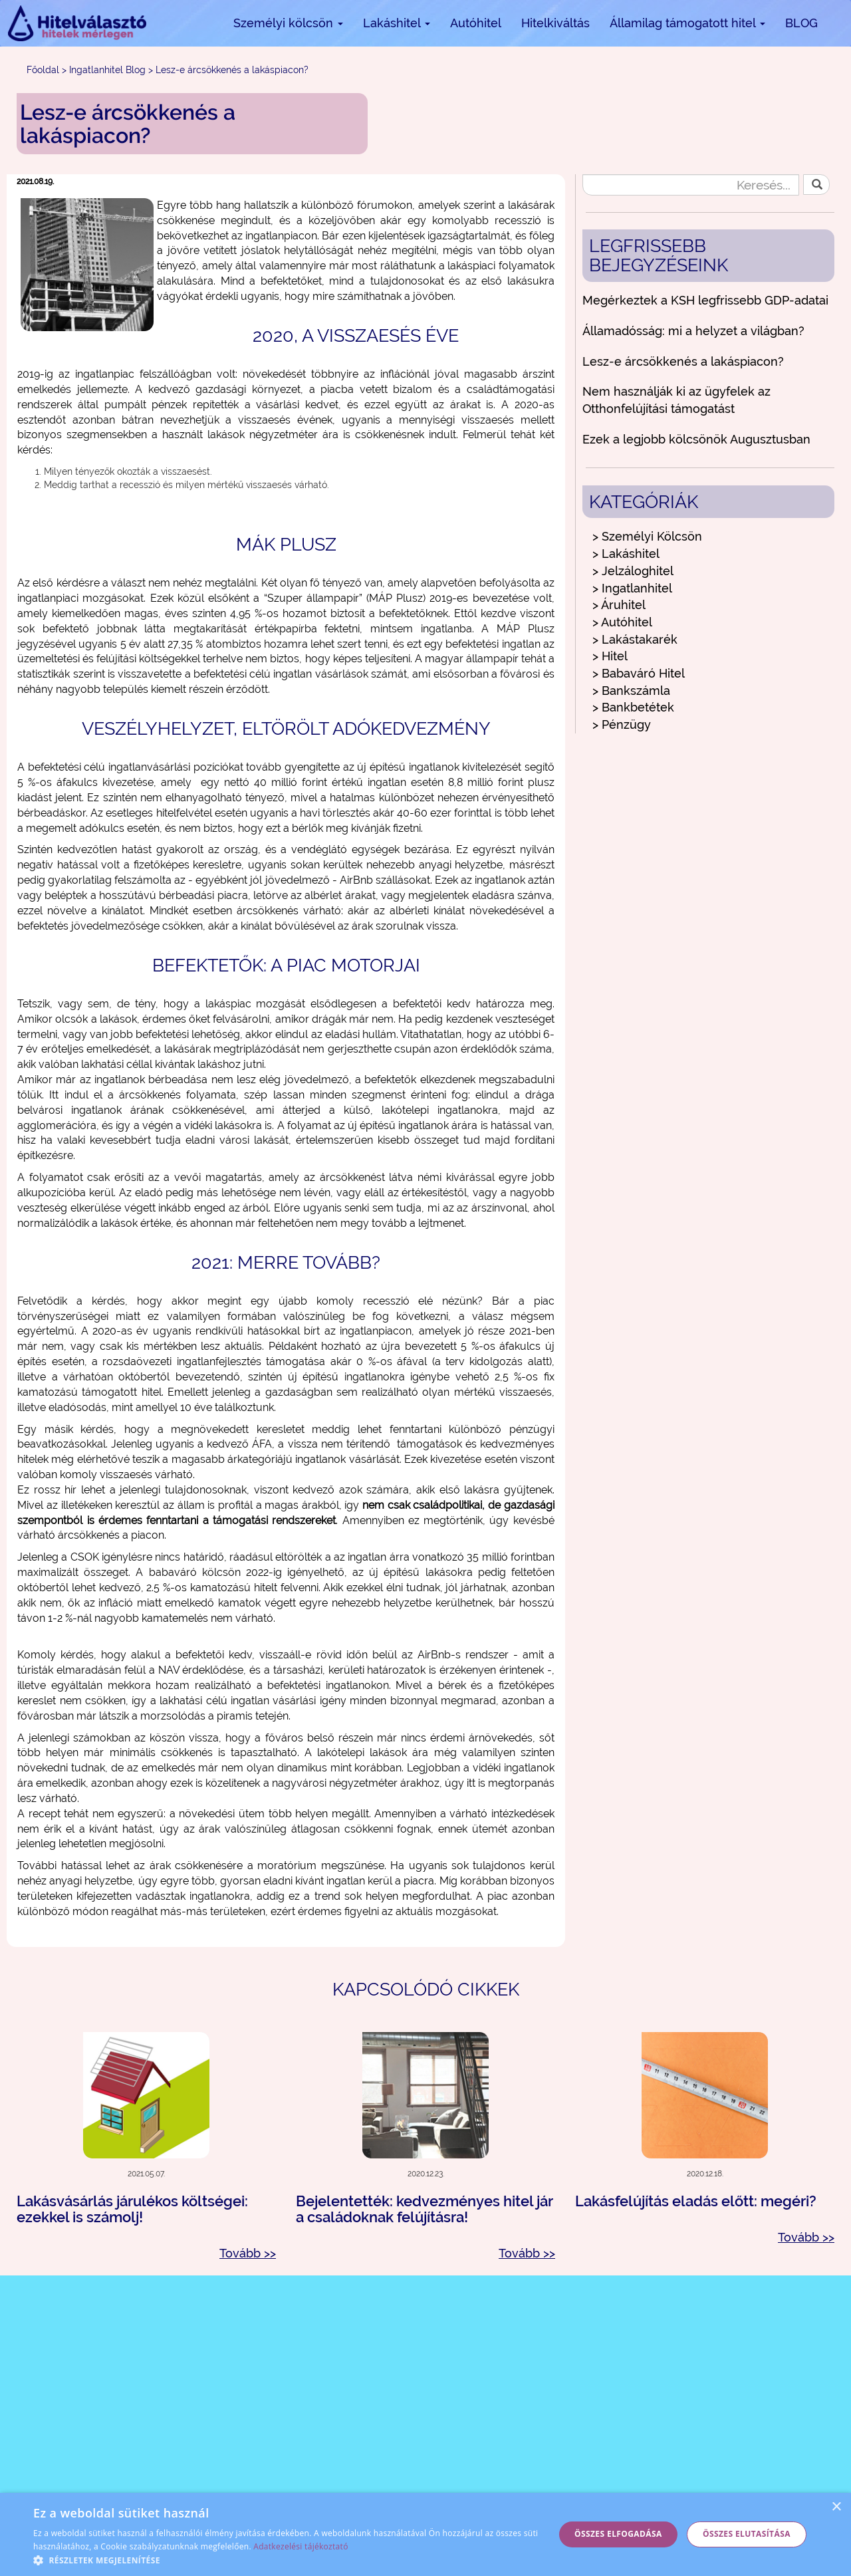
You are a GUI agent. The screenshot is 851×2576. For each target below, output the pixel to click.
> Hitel (610, 656)
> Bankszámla (631, 691)
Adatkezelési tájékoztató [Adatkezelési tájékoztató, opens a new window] (300, 2546)
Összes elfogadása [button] (618, 2533)
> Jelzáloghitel (632, 571)
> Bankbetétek (633, 707)
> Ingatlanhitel (632, 588)
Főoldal (43, 69)
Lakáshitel (396, 23)
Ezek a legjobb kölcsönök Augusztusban (696, 439)
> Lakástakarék (634, 639)
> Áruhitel (619, 605)
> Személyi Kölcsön (647, 536)
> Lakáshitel (626, 554)
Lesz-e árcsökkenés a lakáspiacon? (683, 361)
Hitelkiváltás (555, 23)
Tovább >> (247, 2253)
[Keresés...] (690, 184)
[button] (286, 2559)
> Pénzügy (621, 724)
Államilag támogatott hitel (687, 23)
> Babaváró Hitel (638, 673)
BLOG (801, 23)
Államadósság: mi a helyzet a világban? (693, 331)
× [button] (836, 2507)
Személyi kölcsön (288, 23)
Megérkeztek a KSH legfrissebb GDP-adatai (705, 300)
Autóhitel (475, 23)
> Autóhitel (622, 622)
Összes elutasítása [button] (746, 2533)
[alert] (425, 2534)
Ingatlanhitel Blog (107, 69)
